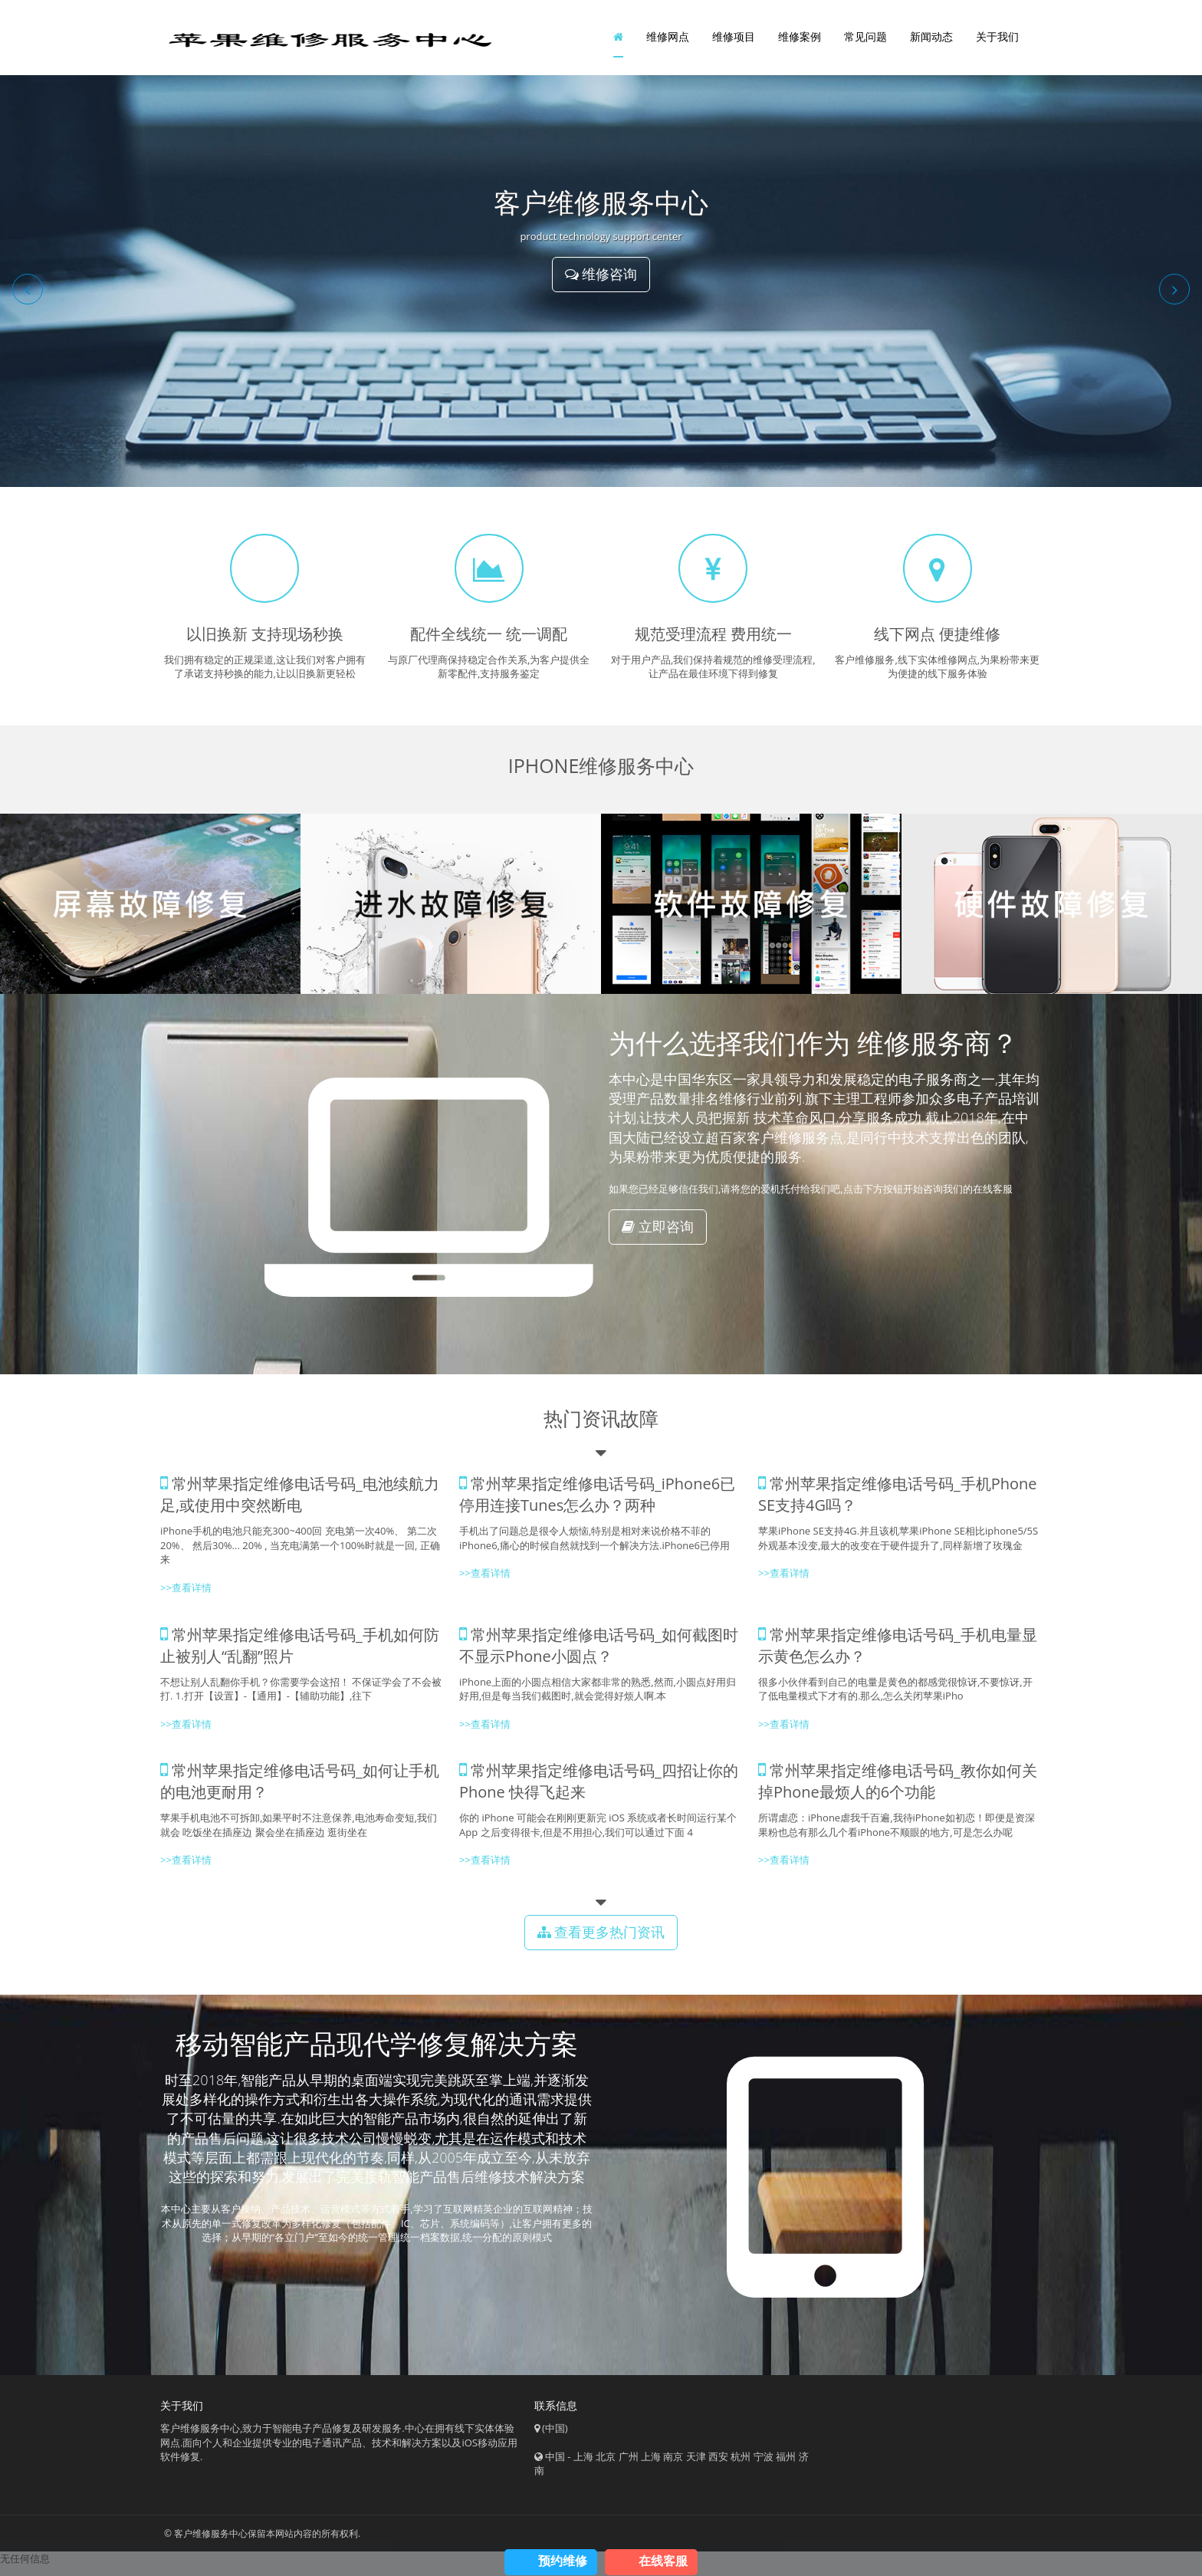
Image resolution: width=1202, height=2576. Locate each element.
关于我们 (997, 42)
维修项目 (733, 42)
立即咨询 (658, 1237)
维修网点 (667, 42)
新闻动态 (931, 42)
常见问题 (865, 42)
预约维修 (562, 2560)
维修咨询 (601, 284)
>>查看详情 (784, 1584)
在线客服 (663, 2560)
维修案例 (799, 42)
